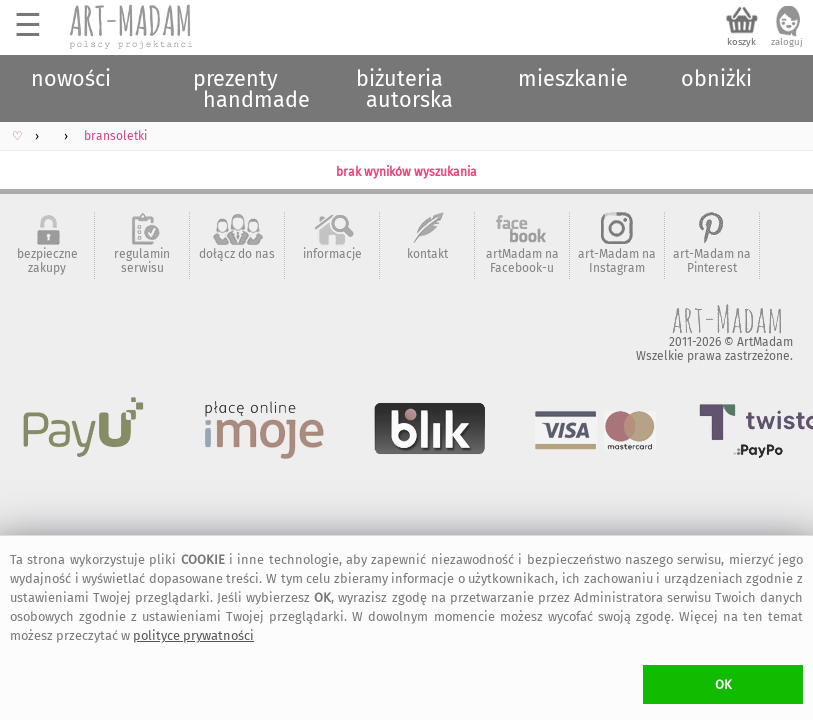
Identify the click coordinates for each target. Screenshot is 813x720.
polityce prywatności (193, 635)
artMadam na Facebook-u (522, 261)
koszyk (741, 42)
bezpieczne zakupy (47, 261)
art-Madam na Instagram (617, 261)
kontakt (427, 254)
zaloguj (787, 42)
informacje (332, 254)
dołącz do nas (237, 254)
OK (723, 684)
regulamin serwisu (142, 261)
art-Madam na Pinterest (712, 261)
